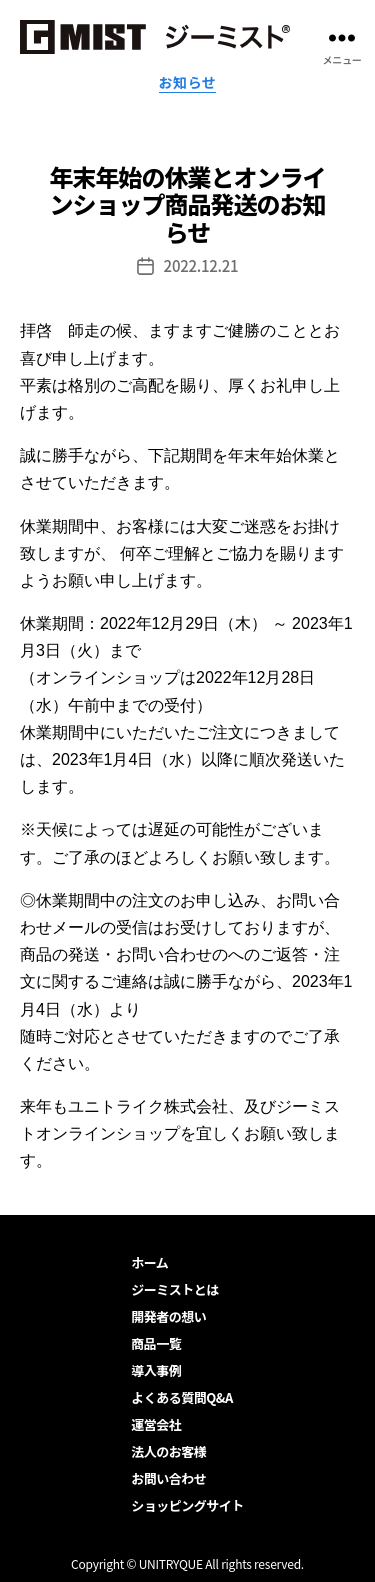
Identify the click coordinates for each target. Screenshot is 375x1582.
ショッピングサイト (187, 1505)
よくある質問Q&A (181, 1397)
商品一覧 (156, 1343)
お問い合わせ (168, 1478)
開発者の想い (168, 1316)
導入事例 (156, 1370)
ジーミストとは (175, 1289)
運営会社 (156, 1424)
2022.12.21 (201, 265)
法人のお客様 (168, 1451)
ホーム (149, 1262)
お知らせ (188, 83)
